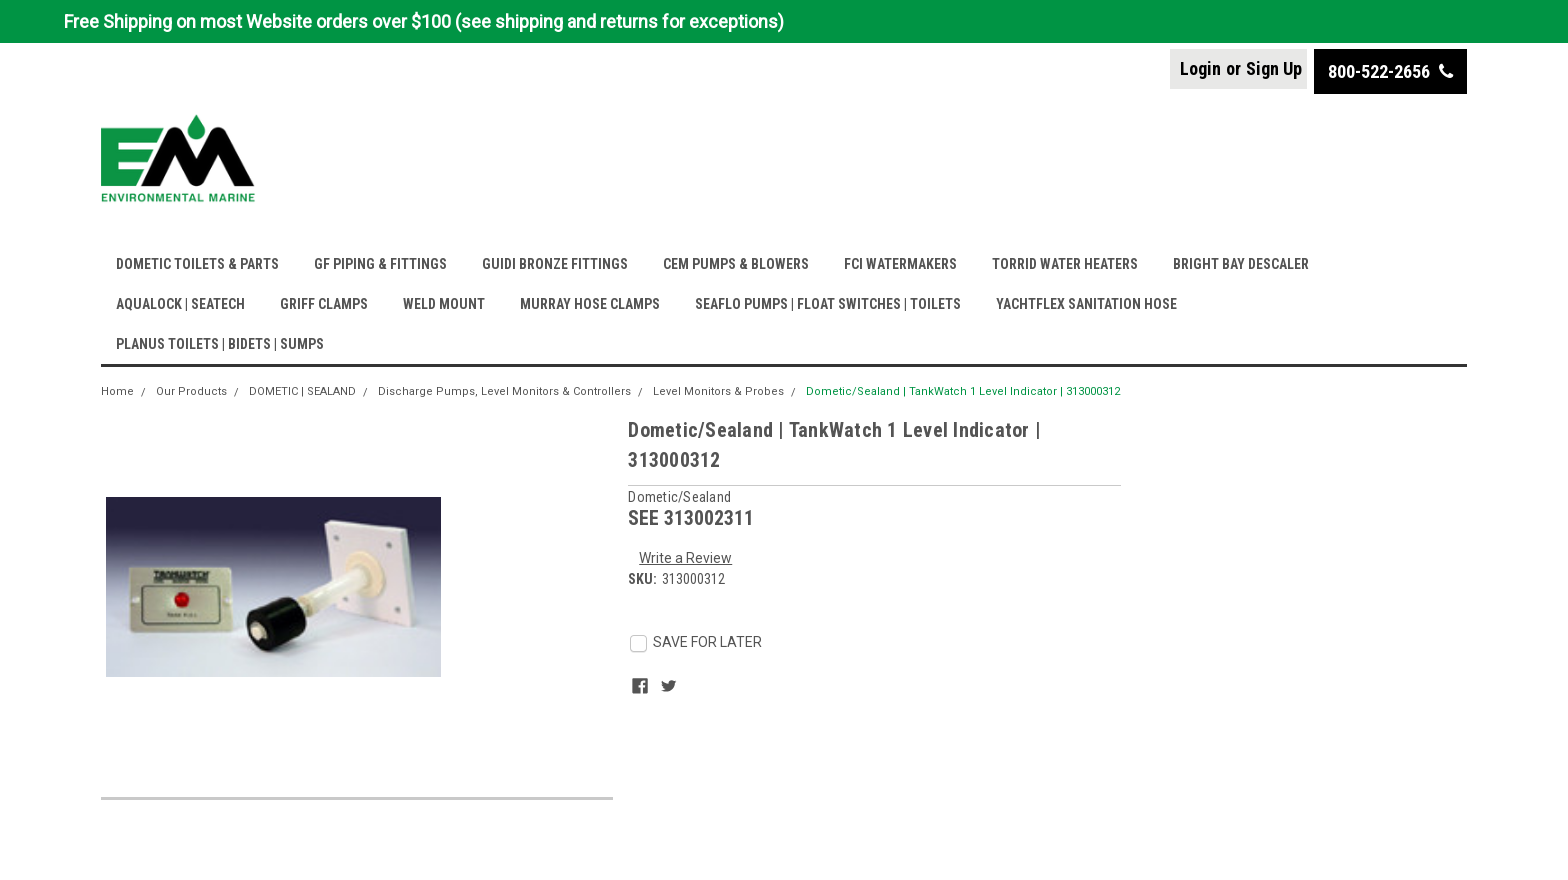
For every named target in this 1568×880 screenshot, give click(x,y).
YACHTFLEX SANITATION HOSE (1086, 304)
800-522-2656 (1390, 71)
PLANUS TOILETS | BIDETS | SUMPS (220, 344)
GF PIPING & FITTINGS (380, 264)
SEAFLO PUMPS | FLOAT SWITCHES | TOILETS (828, 304)
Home (117, 391)
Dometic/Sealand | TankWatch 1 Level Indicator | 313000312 (963, 391)
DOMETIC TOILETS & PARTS (197, 264)
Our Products (191, 391)
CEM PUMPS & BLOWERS (736, 264)
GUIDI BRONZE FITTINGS (555, 264)
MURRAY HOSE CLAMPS (590, 304)
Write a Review (685, 558)
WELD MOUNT (444, 304)
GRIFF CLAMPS (324, 304)
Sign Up (1274, 68)
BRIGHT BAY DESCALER (1241, 264)
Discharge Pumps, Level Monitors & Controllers (504, 391)
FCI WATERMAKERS (900, 264)
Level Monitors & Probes (718, 391)
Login (1200, 68)
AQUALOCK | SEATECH (180, 304)
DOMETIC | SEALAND (302, 391)
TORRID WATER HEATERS (1065, 264)
